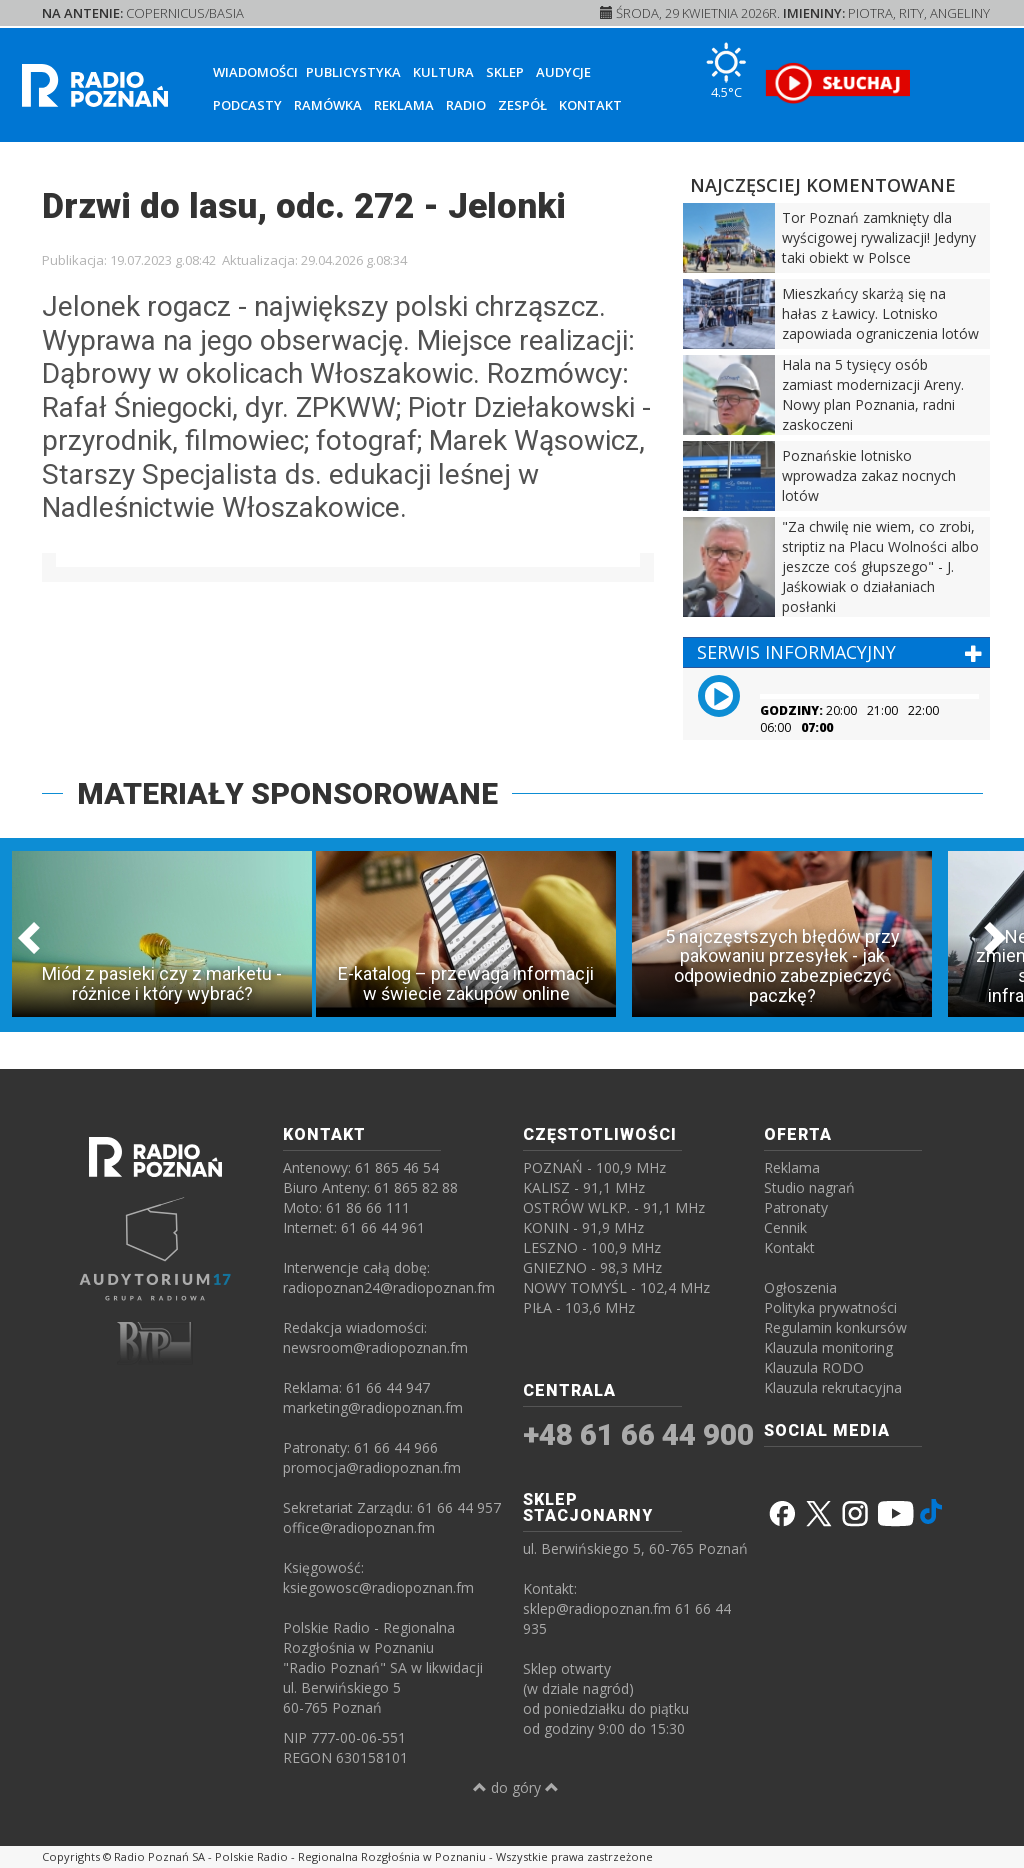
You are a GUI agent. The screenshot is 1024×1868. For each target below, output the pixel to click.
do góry (516, 1787)
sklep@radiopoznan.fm (597, 1608)
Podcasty (247, 105)
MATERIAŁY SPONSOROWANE (287, 793)
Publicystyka (353, 72)
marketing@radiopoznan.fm (373, 1407)
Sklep (505, 72)
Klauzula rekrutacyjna (833, 1387)
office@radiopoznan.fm (359, 1527)
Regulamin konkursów (835, 1327)
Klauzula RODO (814, 1367)
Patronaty (796, 1207)
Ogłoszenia (800, 1287)
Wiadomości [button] (255, 72)
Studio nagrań (809, 1187)
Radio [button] (466, 105)
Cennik (785, 1227)
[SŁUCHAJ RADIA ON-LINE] (837, 83)
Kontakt (590, 105)
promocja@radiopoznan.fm (372, 1467)
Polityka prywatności (830, 1307)
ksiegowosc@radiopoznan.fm (378, 1587)
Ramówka (328, 105)
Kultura (443, 72)
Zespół (522, 105)
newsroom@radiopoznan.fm (375, 1347)
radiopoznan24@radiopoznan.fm (389, 1287)
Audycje (563, 72)
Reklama (404, 105)
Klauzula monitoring (828, 1347)
